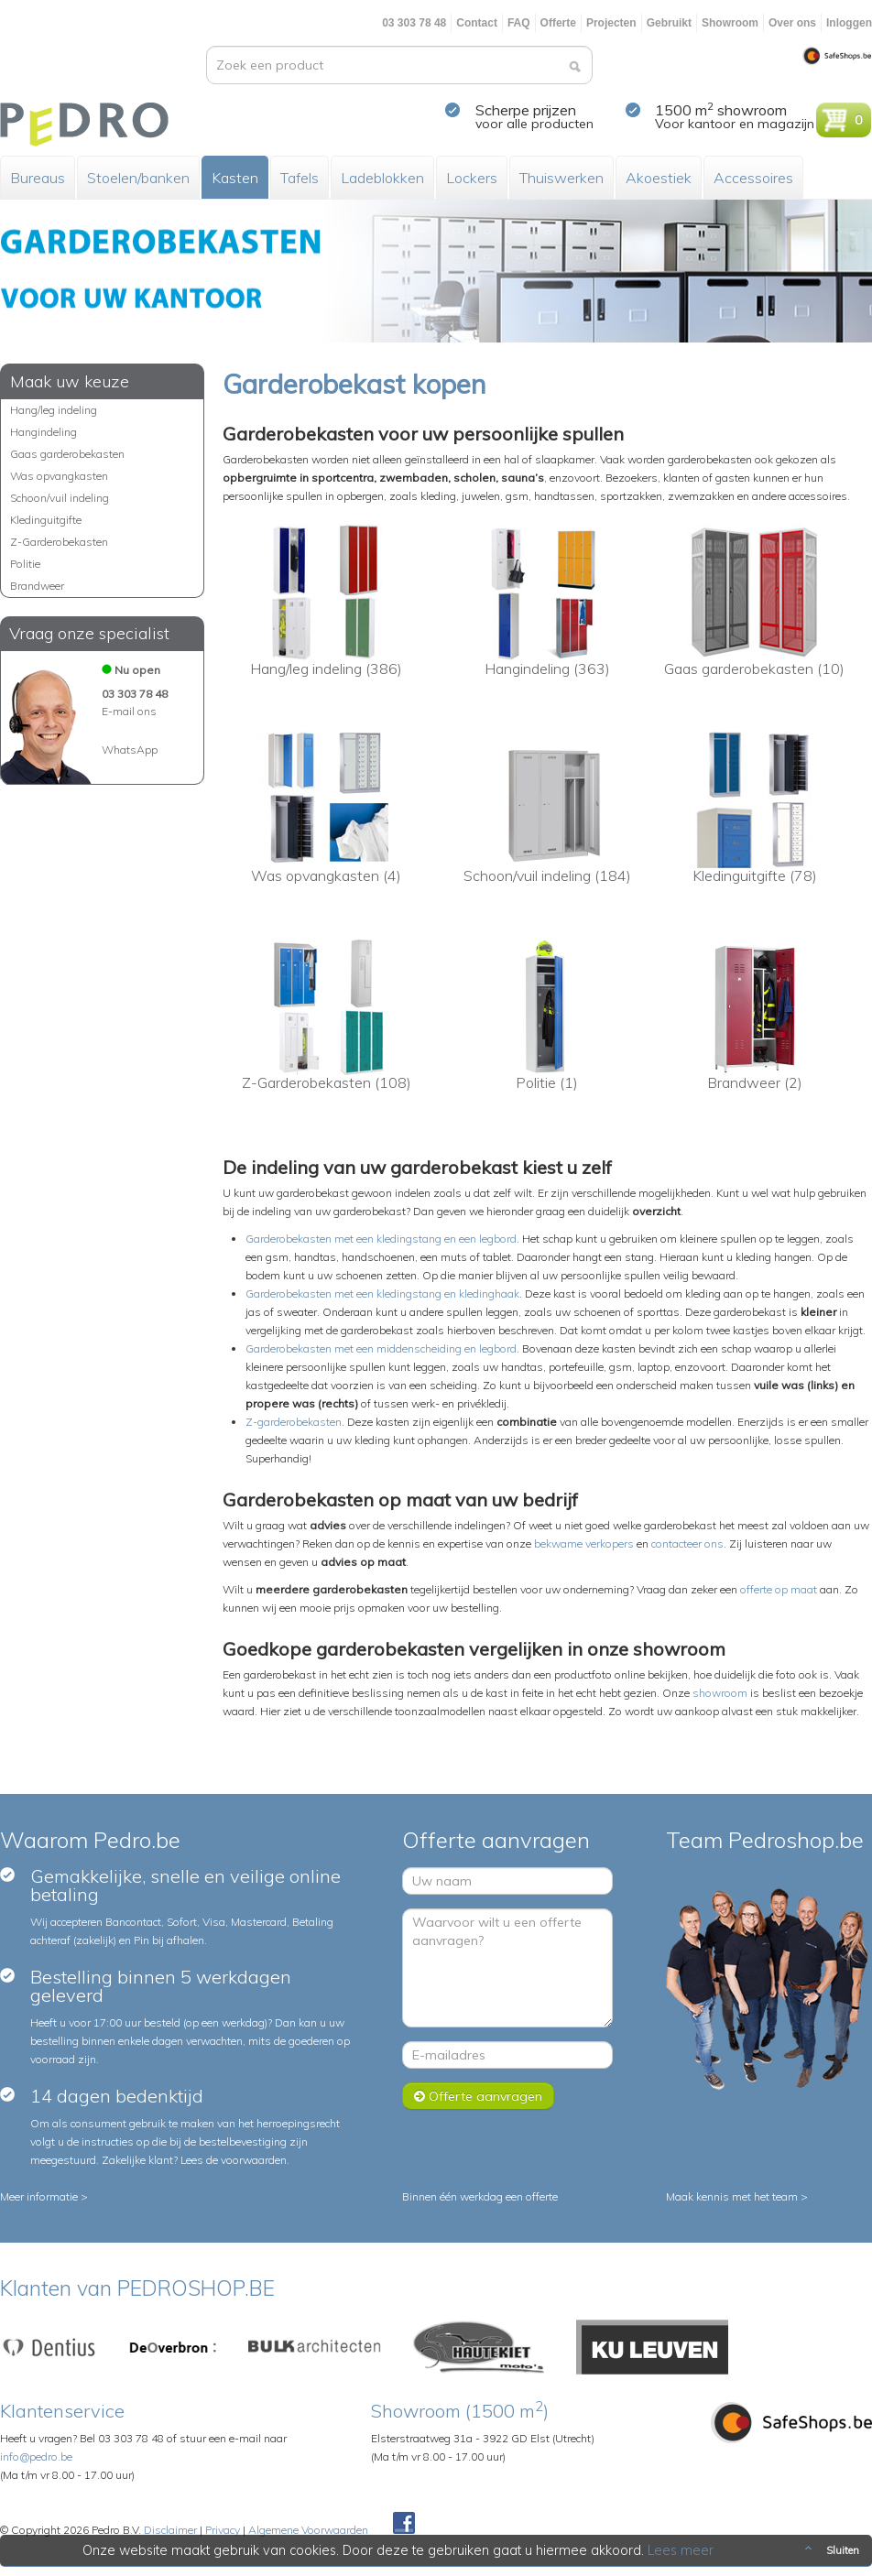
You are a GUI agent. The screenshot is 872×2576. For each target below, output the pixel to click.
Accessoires (753, 177)
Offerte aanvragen (478, 2096)
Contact (476, 22)
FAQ (518, 22)
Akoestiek (659, 177)
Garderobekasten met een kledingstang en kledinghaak (382, 1293)
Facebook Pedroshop (404, 2524)
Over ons (792, 22)
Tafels (299, 177)
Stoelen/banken (138, 177)
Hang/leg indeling (53, 410)
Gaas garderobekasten (67, 454)
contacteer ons (687, 1543)
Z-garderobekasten (293, 1422)
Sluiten (830, 2550)
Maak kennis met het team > (737, 2196)
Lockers (471, 177)
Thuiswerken (561, 177)
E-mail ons (129, 711)
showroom (719, 1693)
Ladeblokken (382, 177)
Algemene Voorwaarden (308, 2530)
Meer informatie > (44, 2196)
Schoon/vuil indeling (59, 498)
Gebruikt (669, 22)
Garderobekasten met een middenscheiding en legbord (381, 1348)
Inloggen (849, 22)
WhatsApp (130, 749)
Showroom (730, 22)
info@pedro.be (36, 2456)
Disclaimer (170, 2530)
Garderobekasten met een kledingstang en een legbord (381, 1238)
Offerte (558, 22)
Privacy (222, 2530)
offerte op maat (778, 1589)
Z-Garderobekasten (59, 542)
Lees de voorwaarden (233, 2160)
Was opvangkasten (59, 476)
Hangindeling (43, 432)
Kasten (235, 177)
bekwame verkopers (584, 1543)
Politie (25, 564)
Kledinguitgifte (46, 520)
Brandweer (37, 585)
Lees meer (681, 2550)
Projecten (611, 22)
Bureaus (37, 177)
